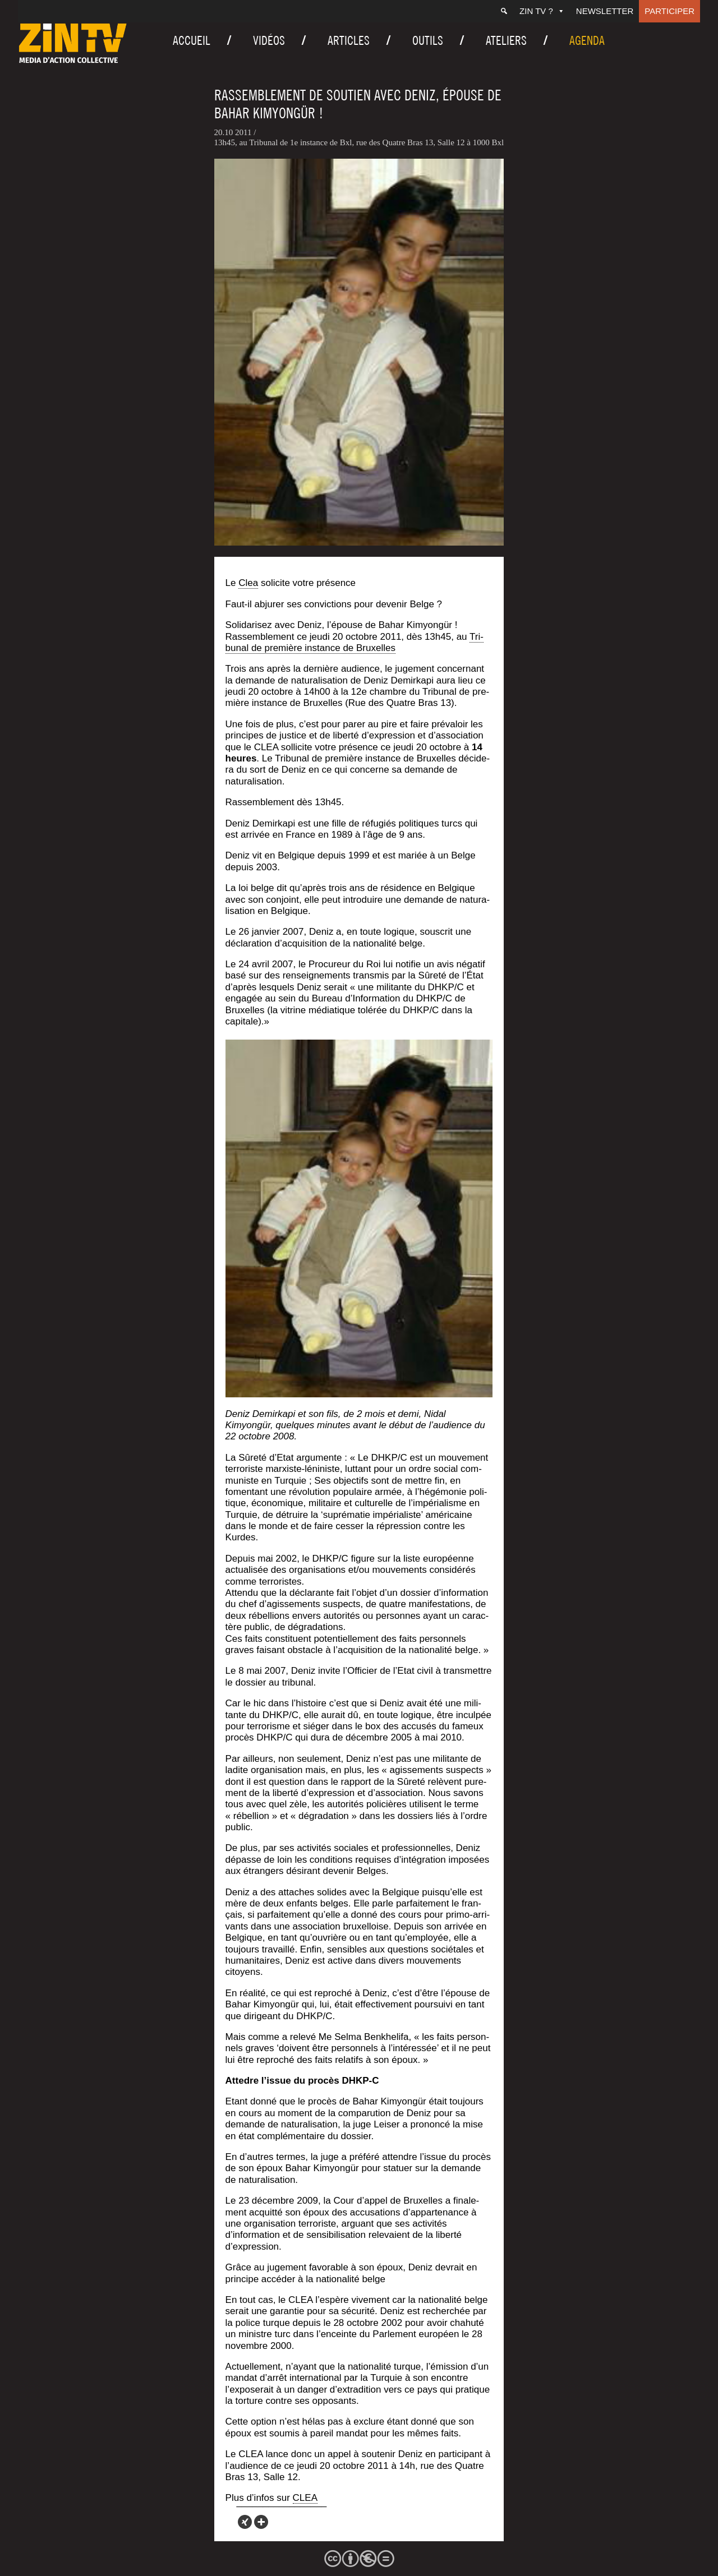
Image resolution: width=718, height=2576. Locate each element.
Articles (349, 40)
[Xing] (245, 2522)
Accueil (191, 40)
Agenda (587, 40)
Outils (427, 40)
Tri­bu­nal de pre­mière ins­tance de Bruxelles (354, 642)
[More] (261, 2522)
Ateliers (506, 40)
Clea (248, 583)
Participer (669, 11)
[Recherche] (504, 11)
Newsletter (605, 11)
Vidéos (269, 40)
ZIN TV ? (542, 11)
